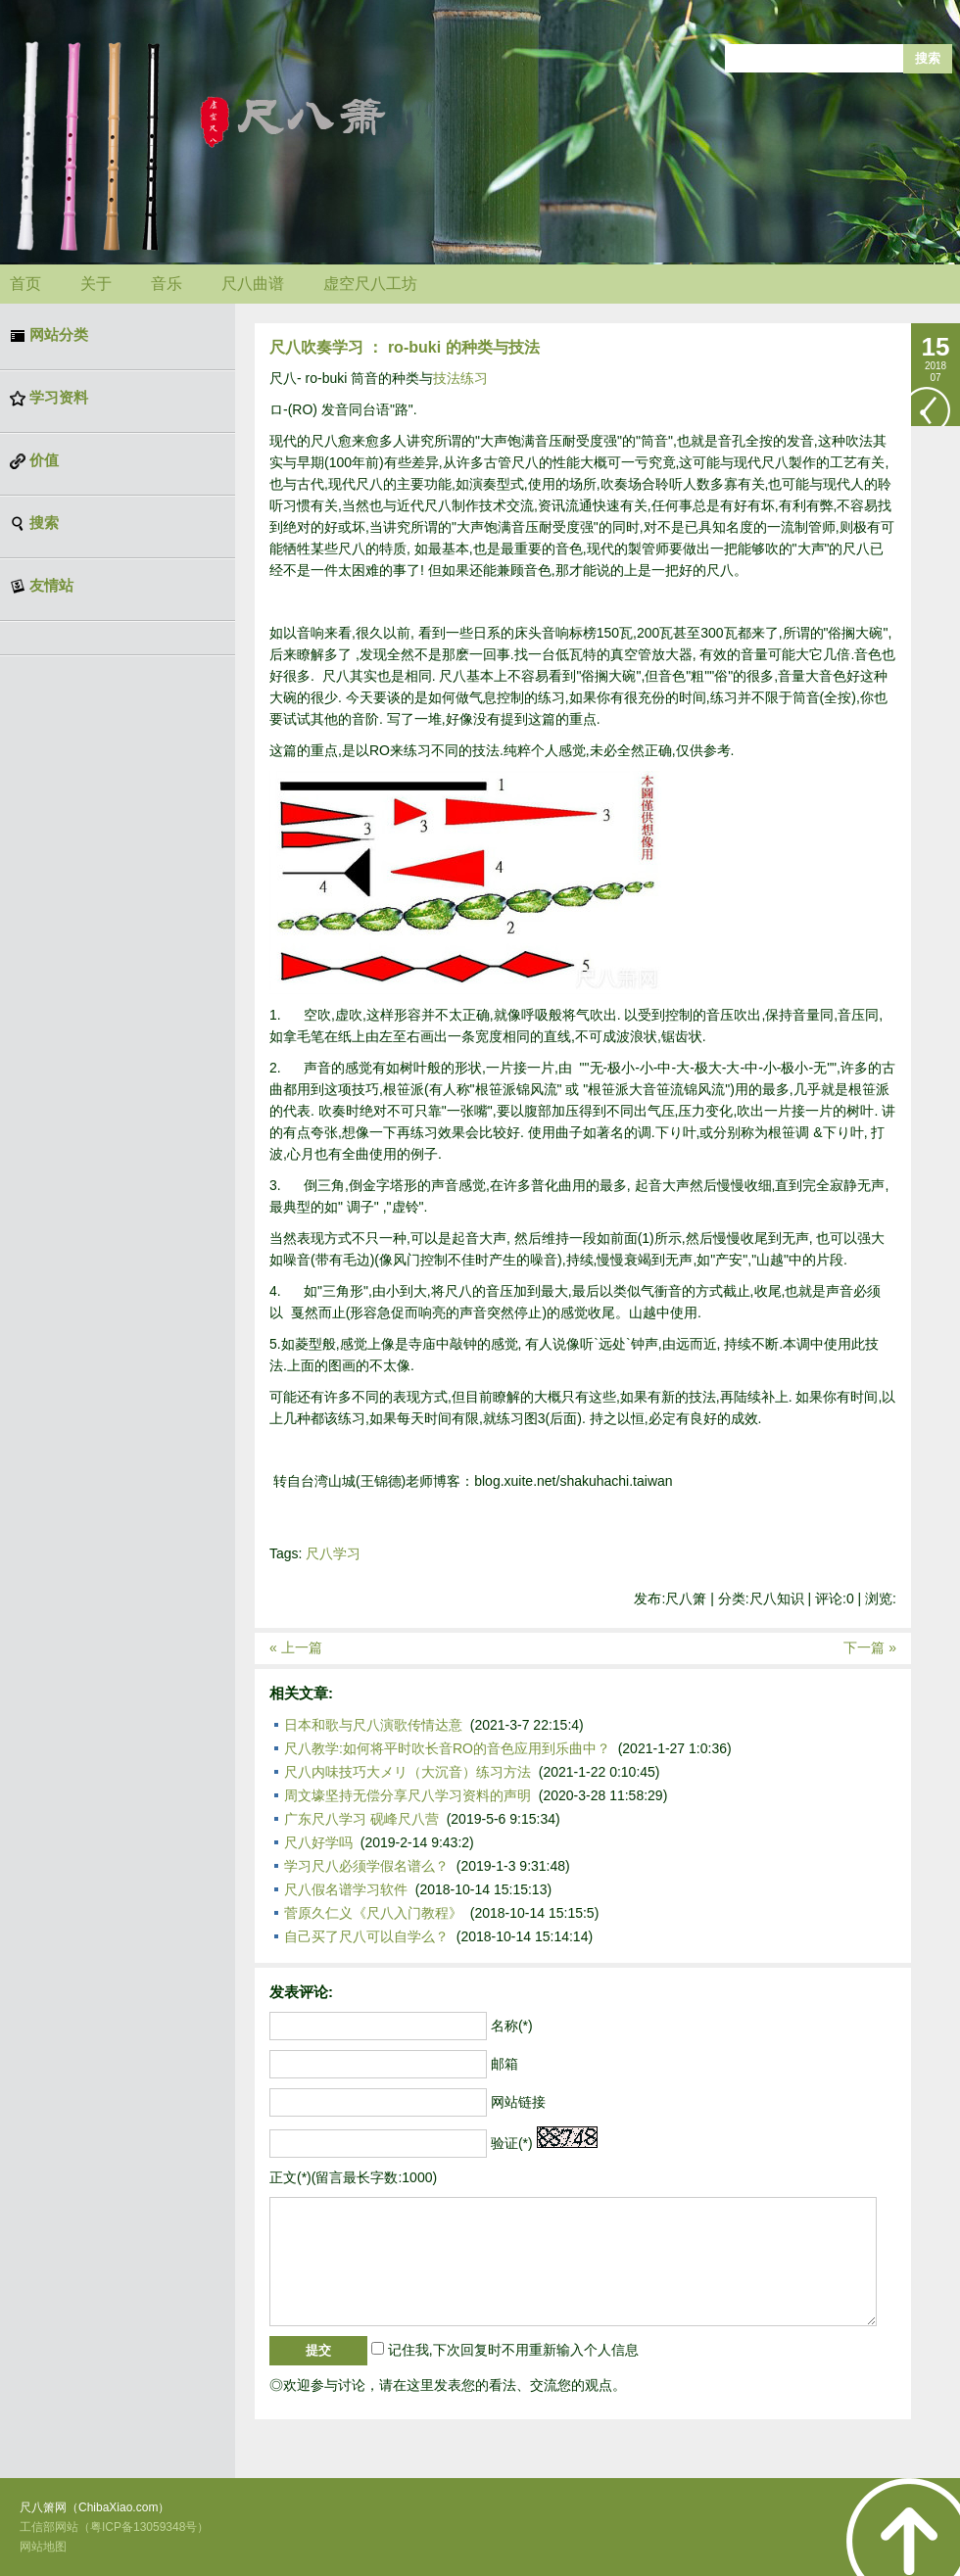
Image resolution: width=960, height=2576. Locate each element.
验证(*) (512, 2143)
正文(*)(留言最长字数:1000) (353, 2177)
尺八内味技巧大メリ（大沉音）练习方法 (407, 1772)
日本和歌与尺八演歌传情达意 (373, 1725)
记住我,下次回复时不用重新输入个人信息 (513, 2350)
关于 (96, 283)
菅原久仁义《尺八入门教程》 (373, 1913)
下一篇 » (869, 1647)
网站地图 (43, 2546)
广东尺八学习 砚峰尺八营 (361, 1819)
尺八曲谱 (252, 283)
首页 (25, 283)
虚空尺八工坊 (370, 283)
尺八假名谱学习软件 (346, 1889)
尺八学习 (333, 1553)
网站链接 (518, 2102)
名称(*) (512, 2025)
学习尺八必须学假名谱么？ (366, 1866)
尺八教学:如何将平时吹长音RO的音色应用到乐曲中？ (447, 1748)
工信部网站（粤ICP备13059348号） (114, 2527)
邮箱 (504, 2064)
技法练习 (460, 378)
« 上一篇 (295, 1647)
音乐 (166, 283)
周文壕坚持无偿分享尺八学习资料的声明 (407, 1795)
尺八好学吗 (318, 1842)
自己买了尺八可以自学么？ (366, 1936)
